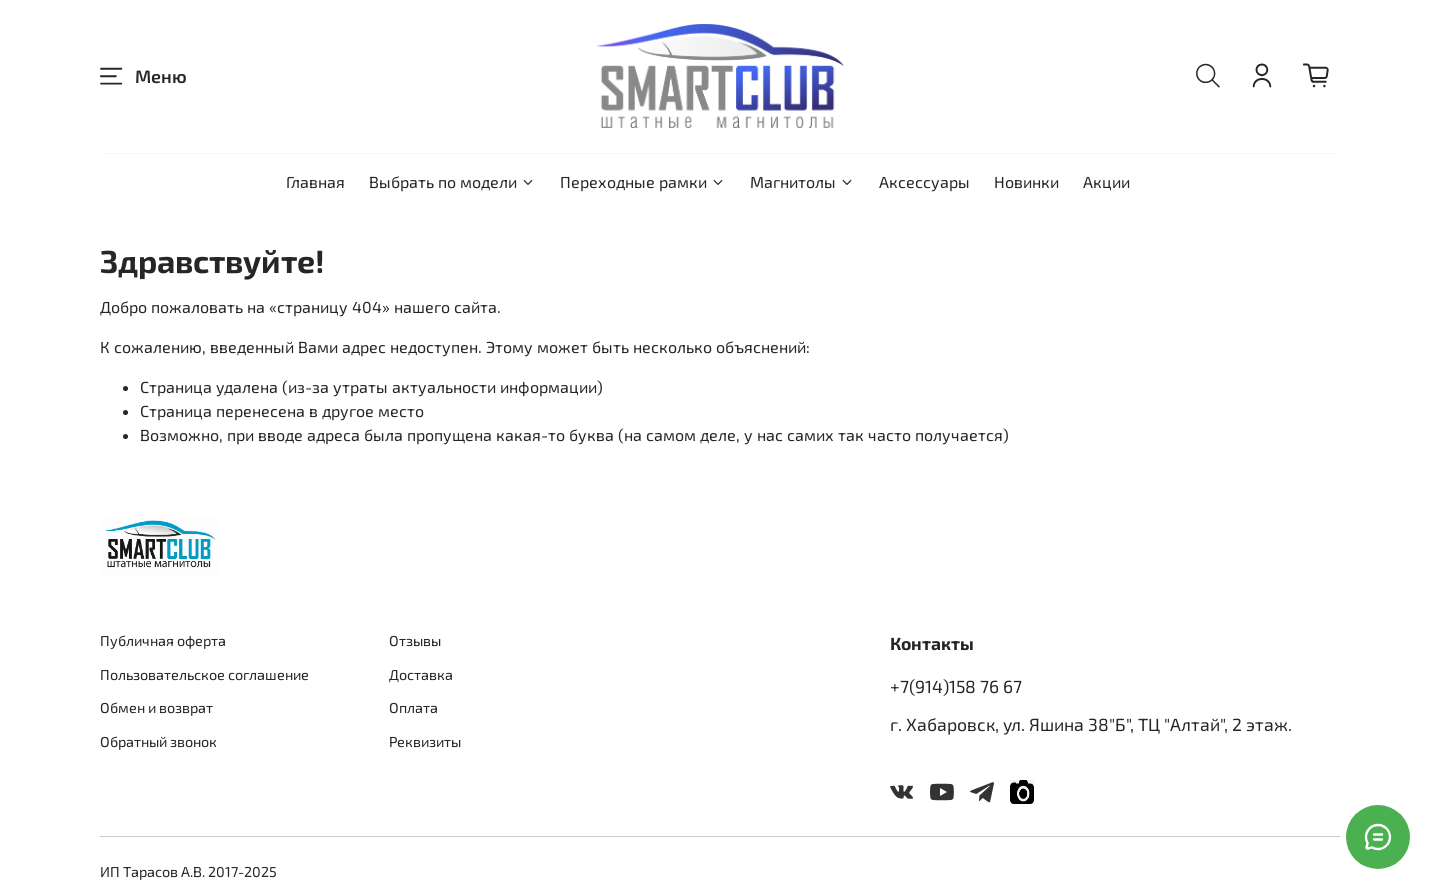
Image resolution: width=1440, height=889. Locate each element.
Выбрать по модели (452, 181)
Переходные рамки (643, 181)
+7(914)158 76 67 (956, 686)
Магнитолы (802, 181)
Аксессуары (924, 181)
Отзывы (415, 640)
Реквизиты (425, 741)
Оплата (413, 707)
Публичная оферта (163, 640)
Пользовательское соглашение (204, 674)
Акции (1106, 181)
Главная (315, 181)
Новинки (1026, 181)
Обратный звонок (158, 741)
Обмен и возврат (156, 707)
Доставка (421, 674)
